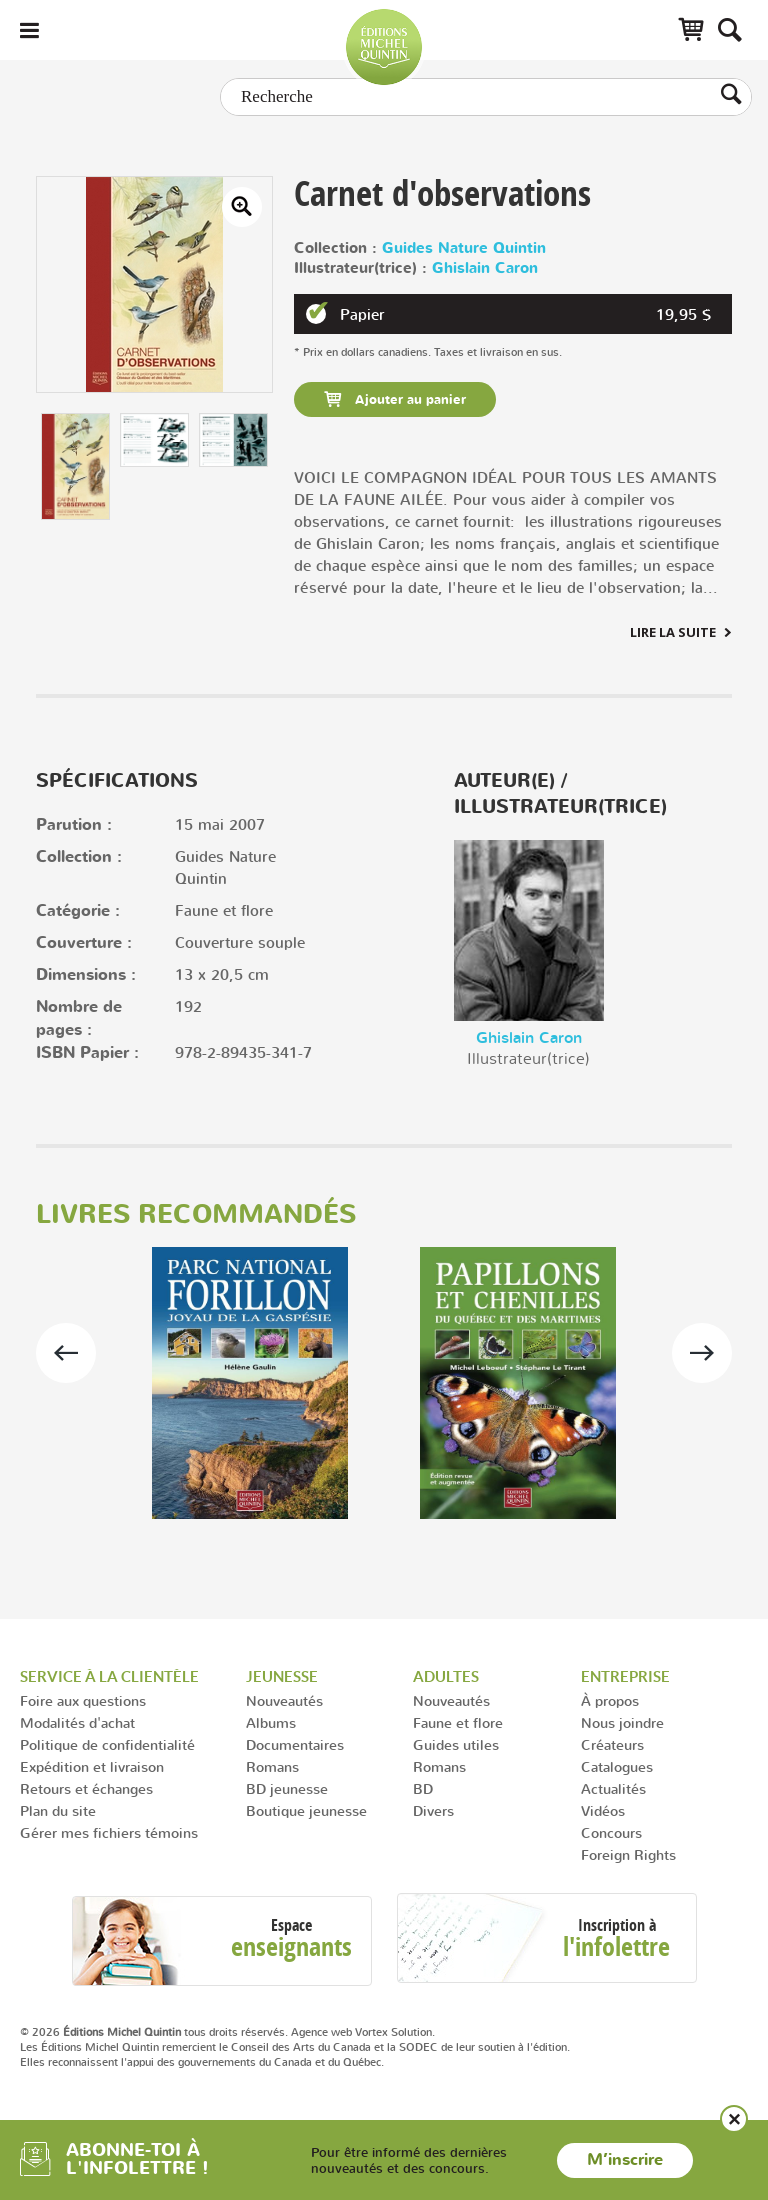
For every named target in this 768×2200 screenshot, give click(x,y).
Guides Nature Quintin (464, 248)
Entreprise (625, 1676)
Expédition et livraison (92, 1766)
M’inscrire (625, 2160)
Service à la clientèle (109, 1676)
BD (423, 1788)
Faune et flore (458, 1722)
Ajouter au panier (408, 400)
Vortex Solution (393, 2032)
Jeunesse (282, 1676)
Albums (271, 1722)
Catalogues (617, 1766)
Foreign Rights (628, 1854)
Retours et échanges (86, 1788)
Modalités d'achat (77, 1722)
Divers (433, 1810)
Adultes (446, 1676)
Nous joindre (622, 1722)
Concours (611, 1832)
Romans (272, 1766)
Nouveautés (284, 1700)
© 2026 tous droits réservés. (154, 2032)
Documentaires (295, 1744)
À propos (610, 1700)
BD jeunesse (287, 1788)
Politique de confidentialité (107, 1744)
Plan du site (58, 1810)
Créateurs (612, 1744)
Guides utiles (456, 1744)
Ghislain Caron (485, 268)
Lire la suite (673, 632)
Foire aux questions (83, 1700)
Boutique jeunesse (306, 1810)
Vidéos (603, 1810)
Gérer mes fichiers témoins (109, 1832)
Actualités (613, 1788)
